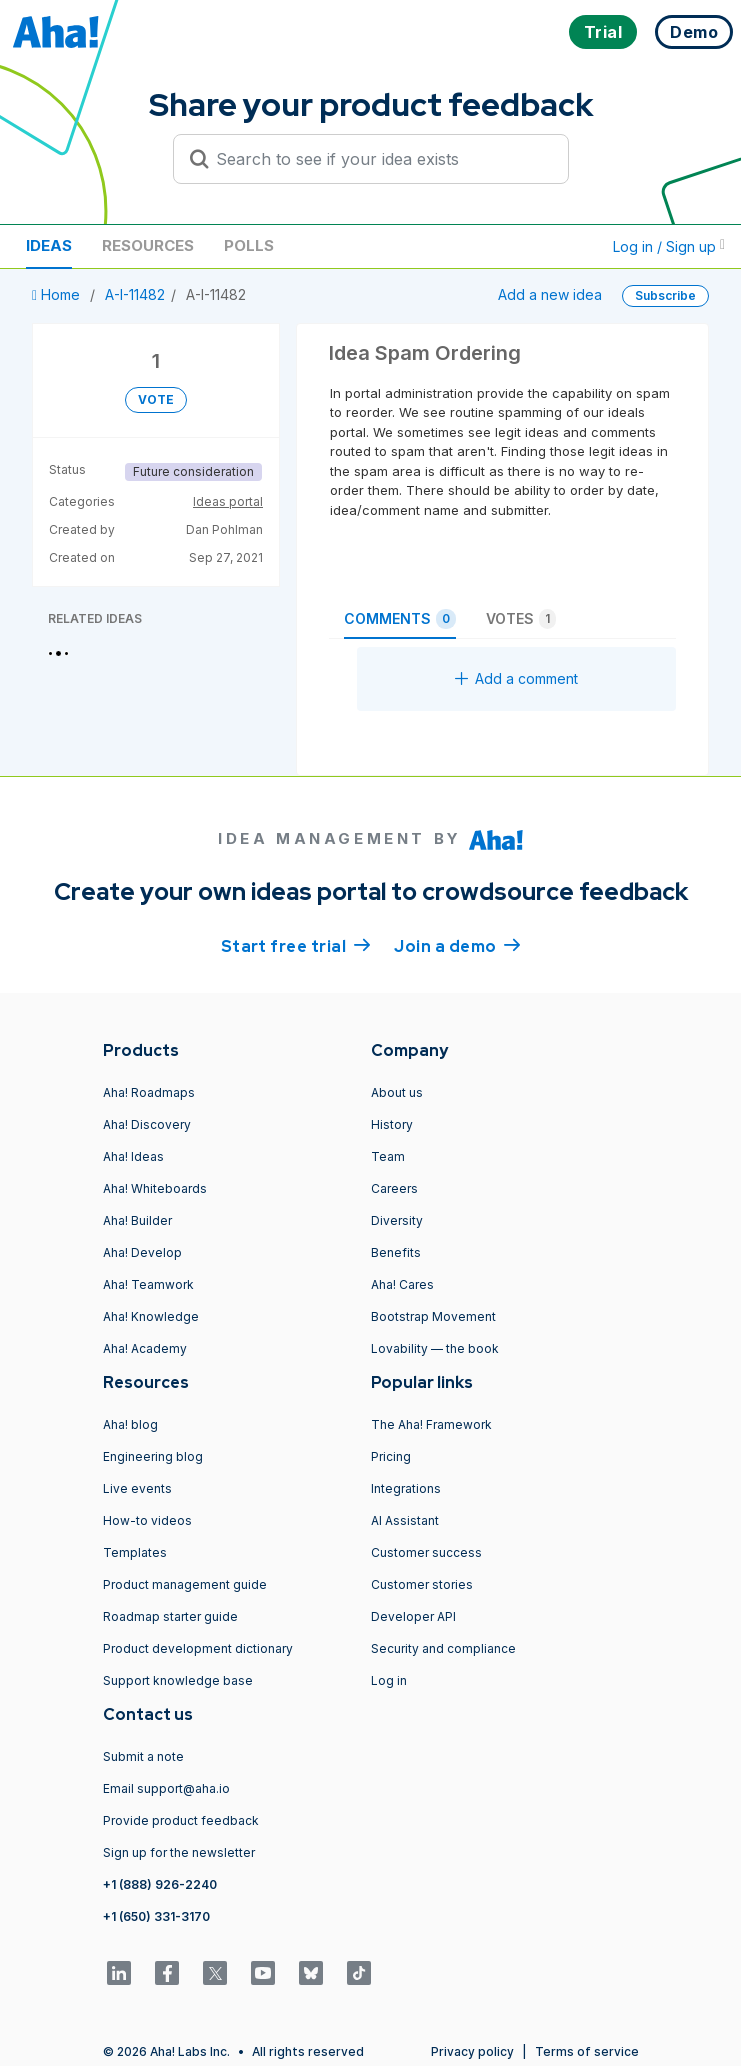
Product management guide (185, 1584)
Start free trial (296, 945)
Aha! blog (130, 1424)
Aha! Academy (145, 1348)
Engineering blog (153, 1456)
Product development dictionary (198, 1648)
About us (397, 1092)
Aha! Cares (402, 1284)
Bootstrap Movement (433, 1316)
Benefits (396, 1252)
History (392, 1124)
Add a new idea (550, 294)
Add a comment (516, 678)
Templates (135, 1552)
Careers (394, 1188)
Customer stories (422, 1584)
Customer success (426, 1552)
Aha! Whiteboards (155, 1188)
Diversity (397, 1220)
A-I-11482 (135, 294)
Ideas (49, 245)
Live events (137, 1488)
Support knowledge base (178, 1680)
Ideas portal (228, 501)
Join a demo (457, 945)
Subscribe (665, 295)
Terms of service (587, 2051)
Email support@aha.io (166, 1788)
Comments (400, 619)
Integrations (406, 1488)
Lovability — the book (435, 1348)
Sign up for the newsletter (179, 1852)
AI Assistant (405, 1520)
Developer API (413, 1616)
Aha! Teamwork (148, 1284)
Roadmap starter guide (170, 1616)
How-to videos (147, 1520)
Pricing (391, 1456)
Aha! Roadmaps (149, 1092)
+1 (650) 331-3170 (156, 1916)
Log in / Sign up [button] (669, 246)
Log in (389, 1680)
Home (58, 294)
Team (388, 1156)
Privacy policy (472, 2051)
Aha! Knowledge (151, 1316)
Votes (521, 619)
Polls (249, 245)
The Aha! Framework (431, 1424)
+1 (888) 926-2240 (160, 1884)
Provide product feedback (181, 1820)
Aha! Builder (137, 1220)
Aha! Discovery (147, 1124)
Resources (148, 245)
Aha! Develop (142, 1252)
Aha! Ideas (133, 1156)
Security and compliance (443, 1648)
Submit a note (143, 1756)
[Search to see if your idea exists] (380, 159)
